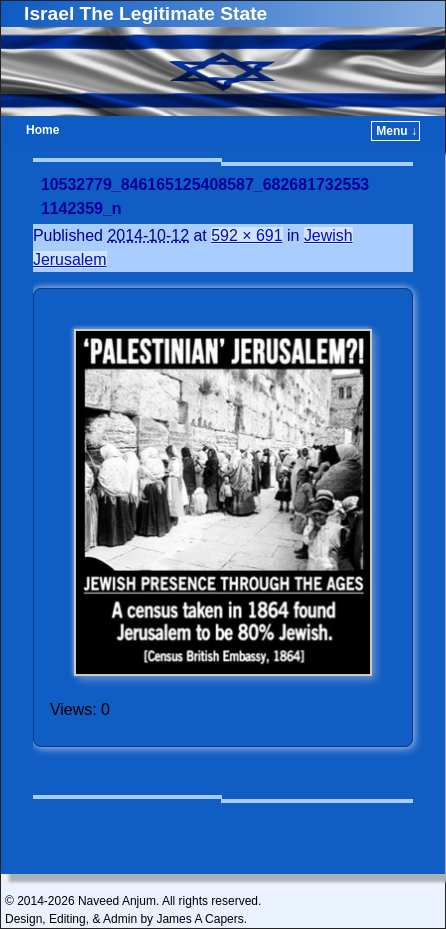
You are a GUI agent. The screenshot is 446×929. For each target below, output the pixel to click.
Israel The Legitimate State (145, 13)
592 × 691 (246, 235)
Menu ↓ (396, 131)
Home (42, 130)
